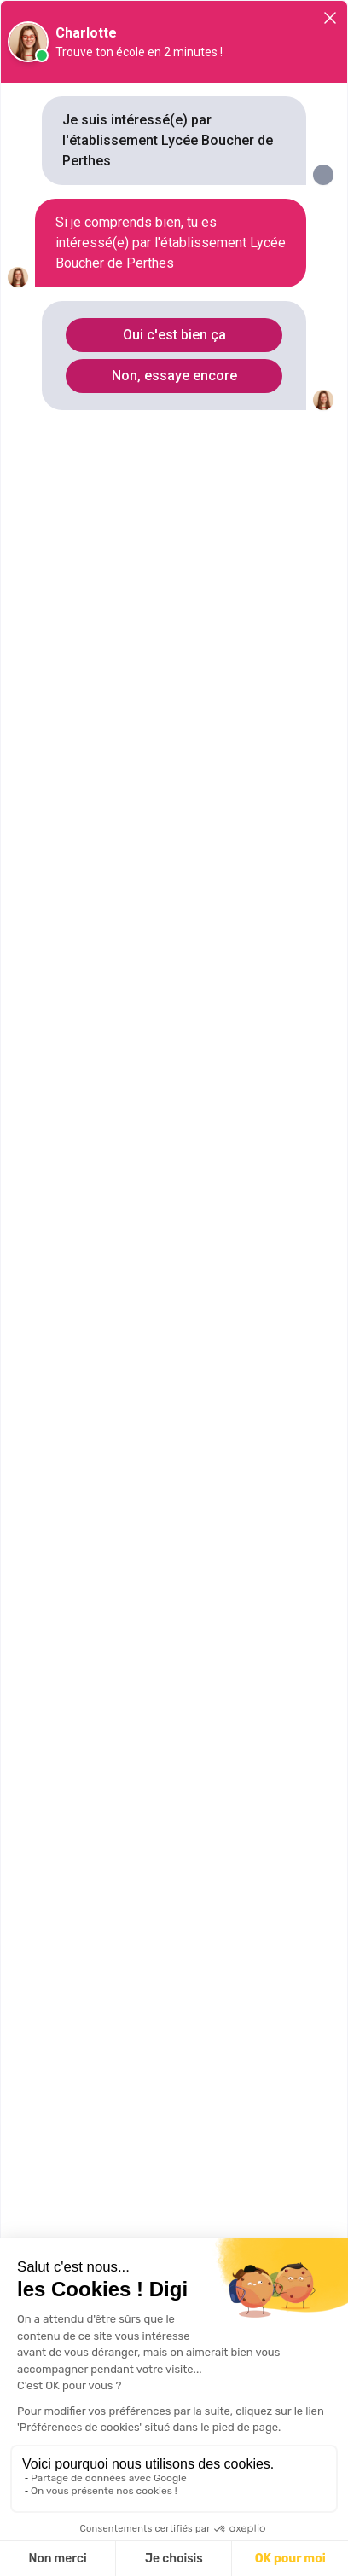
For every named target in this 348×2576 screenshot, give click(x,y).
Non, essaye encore (174, 376)
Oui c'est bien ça (174, 335)
